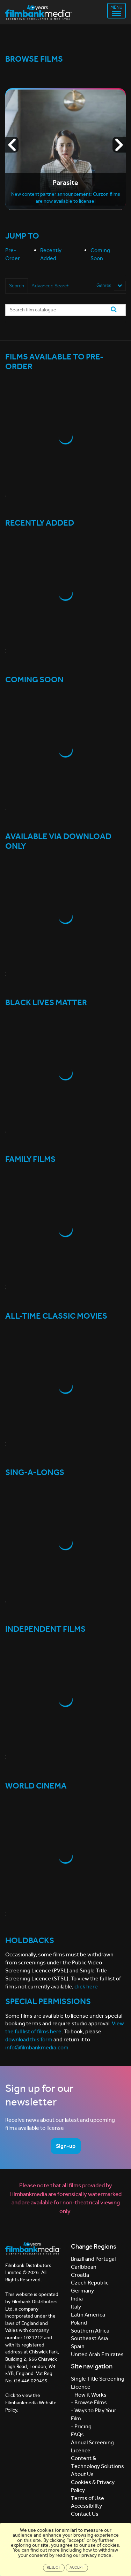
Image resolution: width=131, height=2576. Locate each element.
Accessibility (86, 2506)
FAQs (77, 2434)
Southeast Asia (89, 2338)
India (77, 2298)
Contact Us (85, 2514)
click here (86, 1986)
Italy (76, 2306)
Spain (78, 2346)
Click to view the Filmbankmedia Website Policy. (31, 2402)
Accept (77, 2567)
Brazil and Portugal (93, 2259)
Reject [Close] (54, 2567)
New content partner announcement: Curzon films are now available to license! (65, 197)
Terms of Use (87, 2498)
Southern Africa (90, 2330)
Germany (82, 2290)
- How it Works (89, 2394)
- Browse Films (89, 2402)
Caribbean (83, 2267)
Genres (111, 285)
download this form (28, 2039)
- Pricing (81, 2426)
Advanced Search (50, 285)
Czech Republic (90, 2282)
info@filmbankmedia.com (36, 2047)
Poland (79, 2322)
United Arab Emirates (97, 2354)
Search (16, 285)
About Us (82, 2474)
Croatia (80, 2275)
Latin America (88, 2314)
